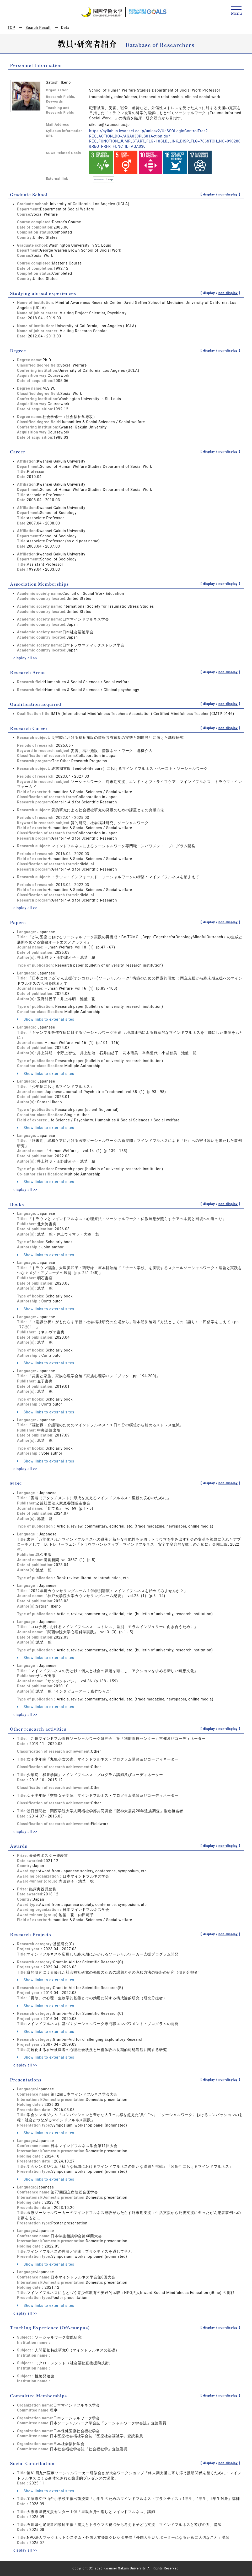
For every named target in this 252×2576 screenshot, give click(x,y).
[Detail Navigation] (236, 11)
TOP (11, 27)
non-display (228, 194)
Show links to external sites (45, 1019)
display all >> (25, 658)
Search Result (38, 27)
